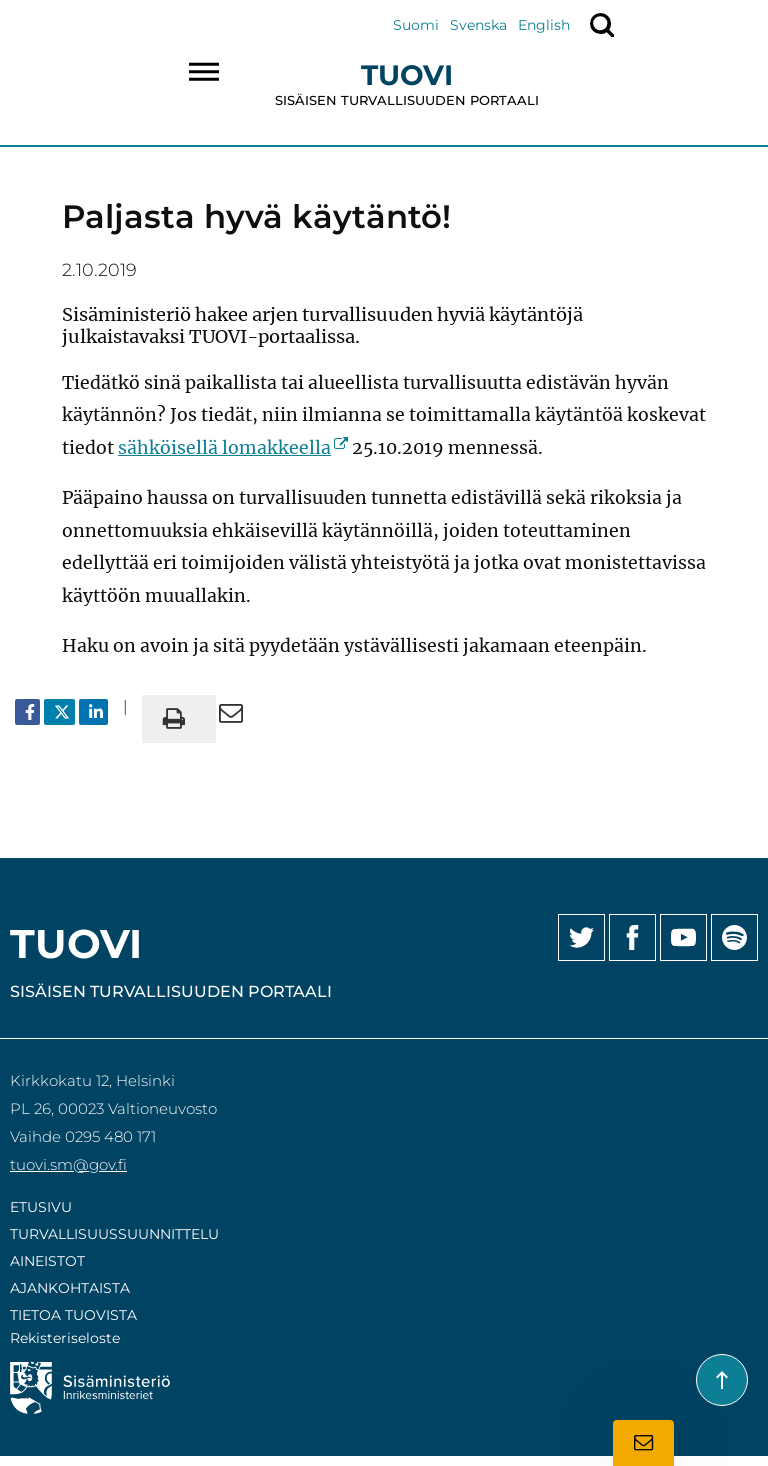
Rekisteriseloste (65, 1338)
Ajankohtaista (70, 1288)
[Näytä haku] (602, 25)
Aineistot (47, 1261)
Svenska (478, 25)
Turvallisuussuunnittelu (114, 1234)
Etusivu (41, 1207)
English (544, 25)
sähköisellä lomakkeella (233, 448)
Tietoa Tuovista (73, 1315)
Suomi (416, 25)
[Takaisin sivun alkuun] (722, 1380)
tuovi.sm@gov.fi (68, 1164)
